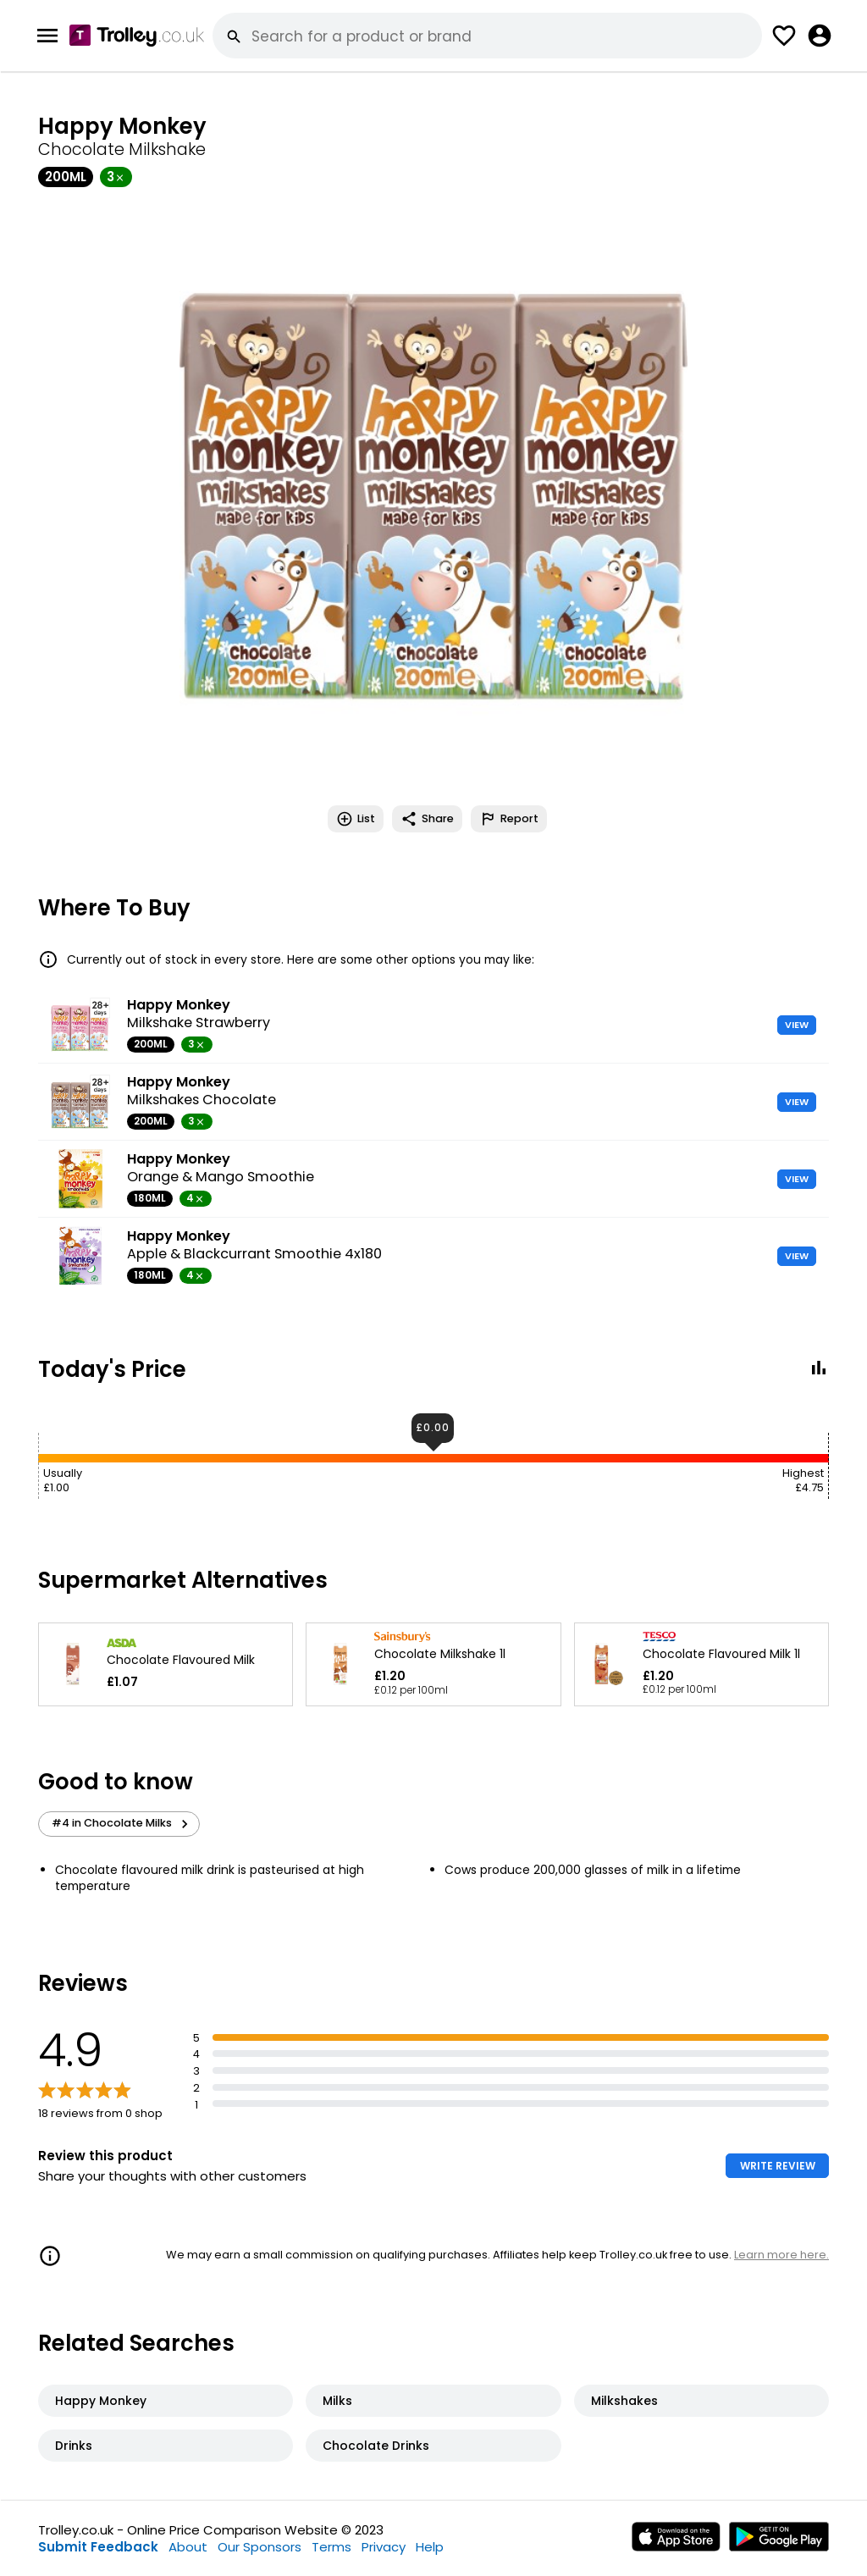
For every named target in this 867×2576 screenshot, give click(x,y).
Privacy (384, 2547)
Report (508, 818)
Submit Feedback (98, 2547)
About (187, 2547)
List (355, 818)
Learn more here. (781, 2255)
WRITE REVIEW (777, 2166)
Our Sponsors (259, 2547)
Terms (331, 2547)
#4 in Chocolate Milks (122, 1823)
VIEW (797, 1024)
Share (427, 818)
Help (430, 2547)
